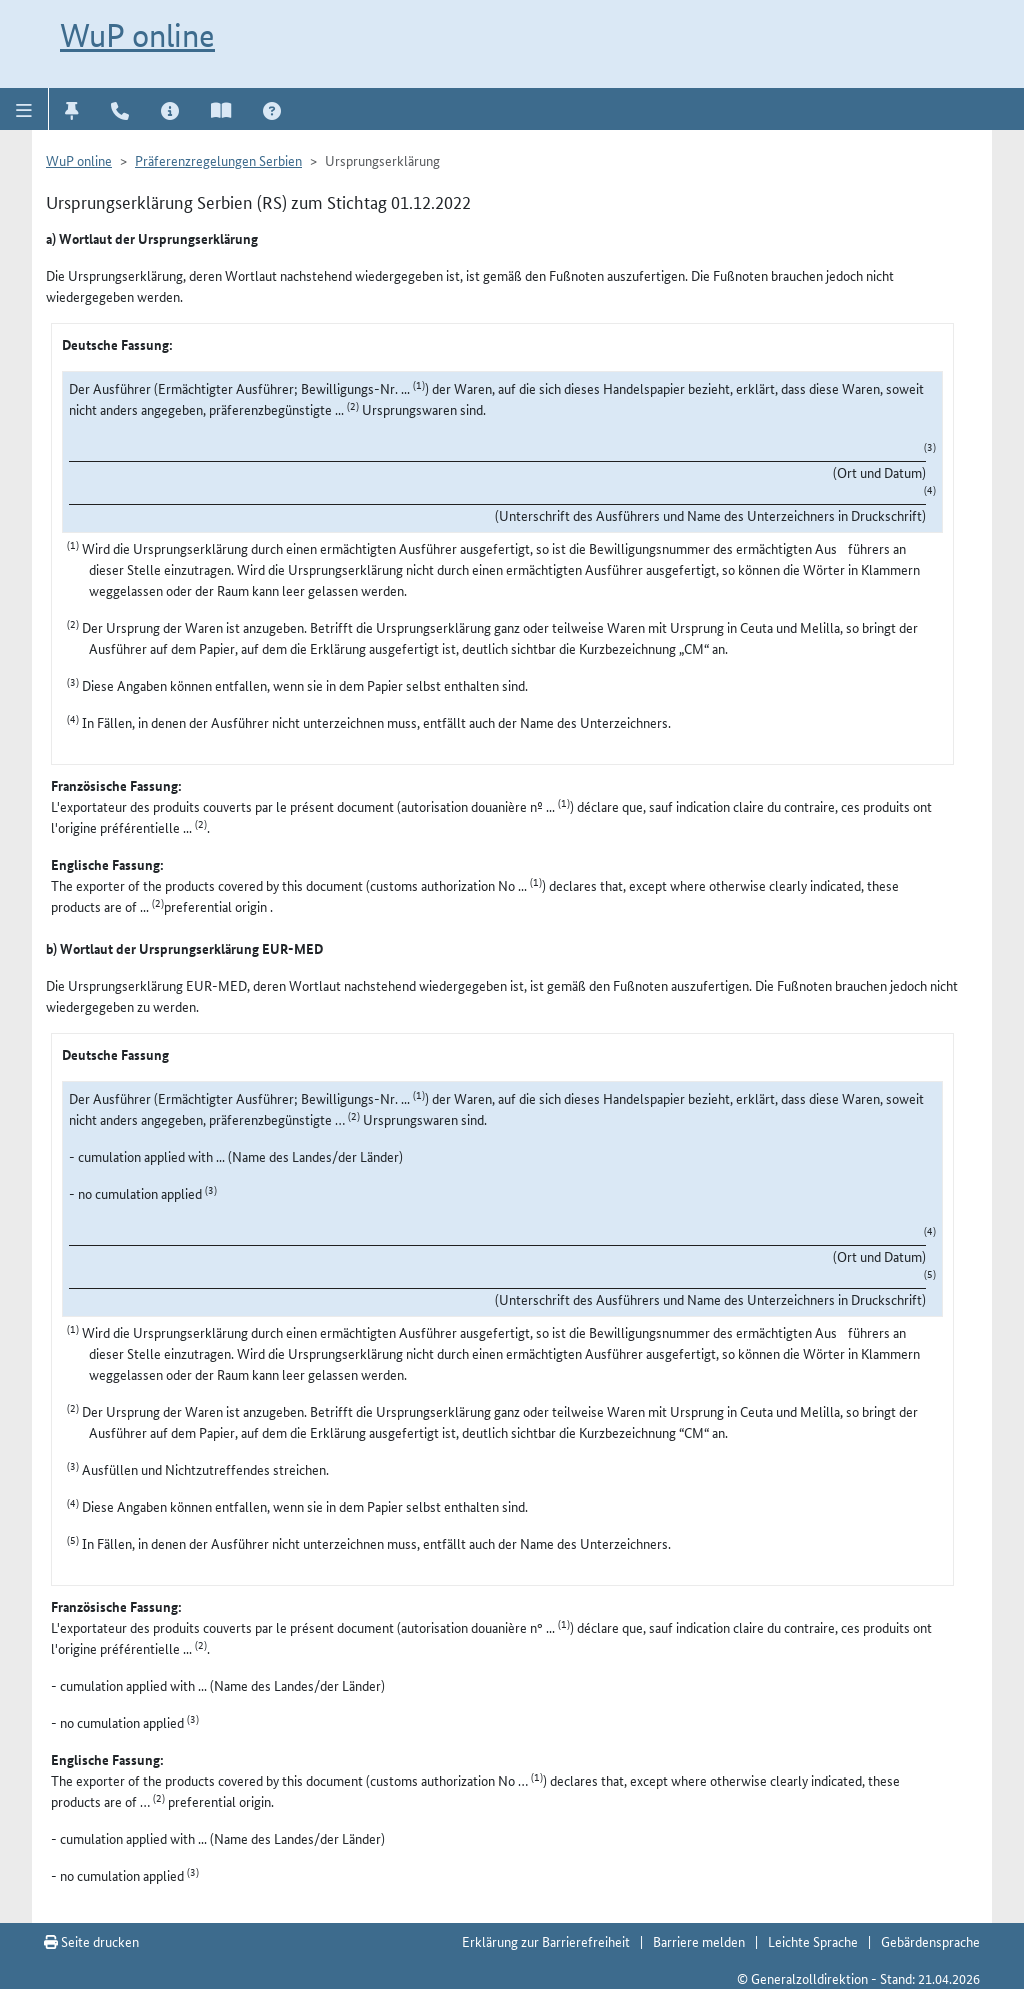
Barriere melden (699, 1941)
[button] (24, 109)
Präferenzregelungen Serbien (218, 160)
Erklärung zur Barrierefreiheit (546, 1941)
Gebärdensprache (930, 1941)
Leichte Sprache (813, 1941)
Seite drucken (91, 1941)
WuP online (137, 35)
